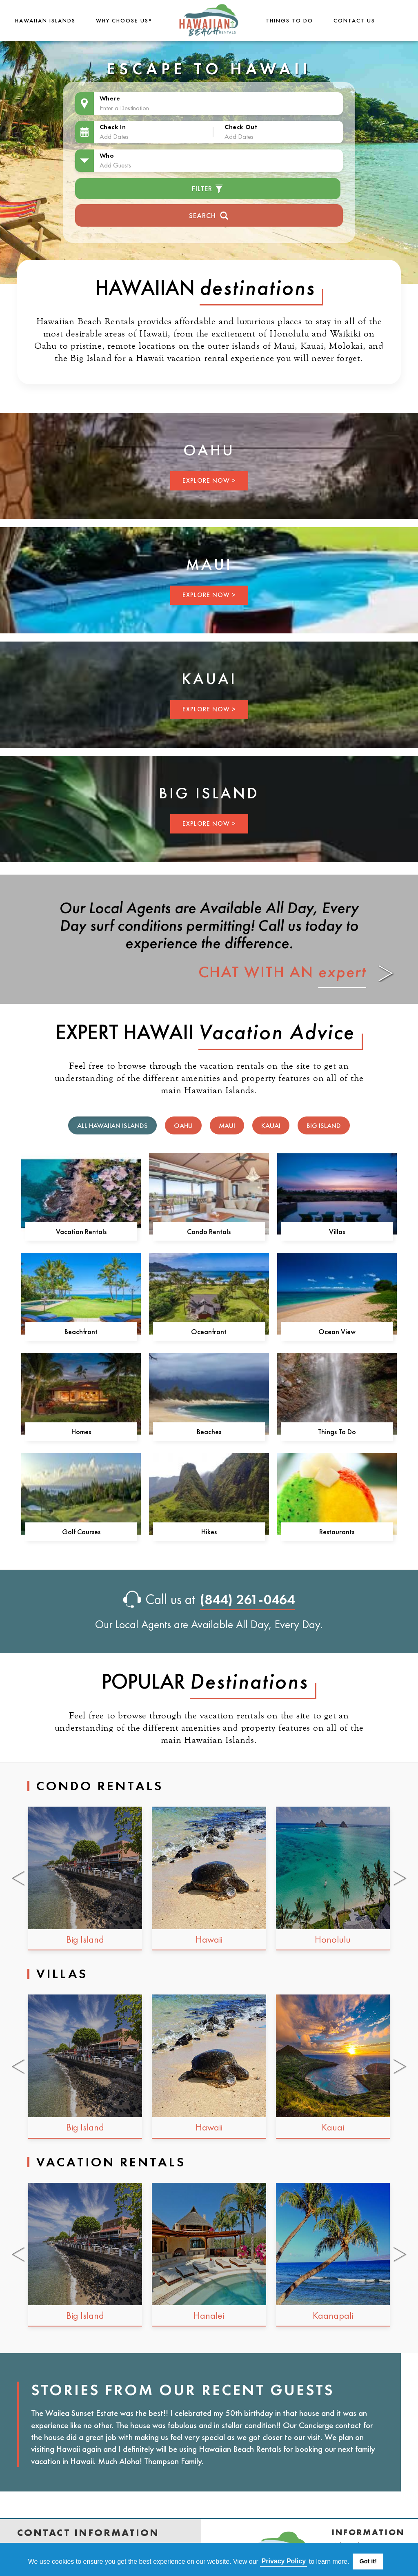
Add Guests (115, 164)
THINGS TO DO (291, 20)
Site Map (350, 2502)
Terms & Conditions (354, 2446)
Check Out (241, 127)
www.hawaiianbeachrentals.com (68, 2459)
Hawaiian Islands (44, 20)
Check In (113, 127)
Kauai (270, 994)
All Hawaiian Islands (112, 994)
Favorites (351, 2477)
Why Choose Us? (123, 20)
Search (209, 214)
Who (107, 155)
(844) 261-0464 (247, 1468)
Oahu (183, 994)
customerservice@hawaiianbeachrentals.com (89, 2445)
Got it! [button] (368, 2561)
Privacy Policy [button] (284, 2561)
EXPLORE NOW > (104, 505)
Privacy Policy (361, 2464)
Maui (227, 994)
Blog (341, 2489)
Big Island (324, 994)
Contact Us (356, 20)
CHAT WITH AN (282, 841)
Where (110, 98)
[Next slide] (401, 1748)
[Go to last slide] (19, 1748)
